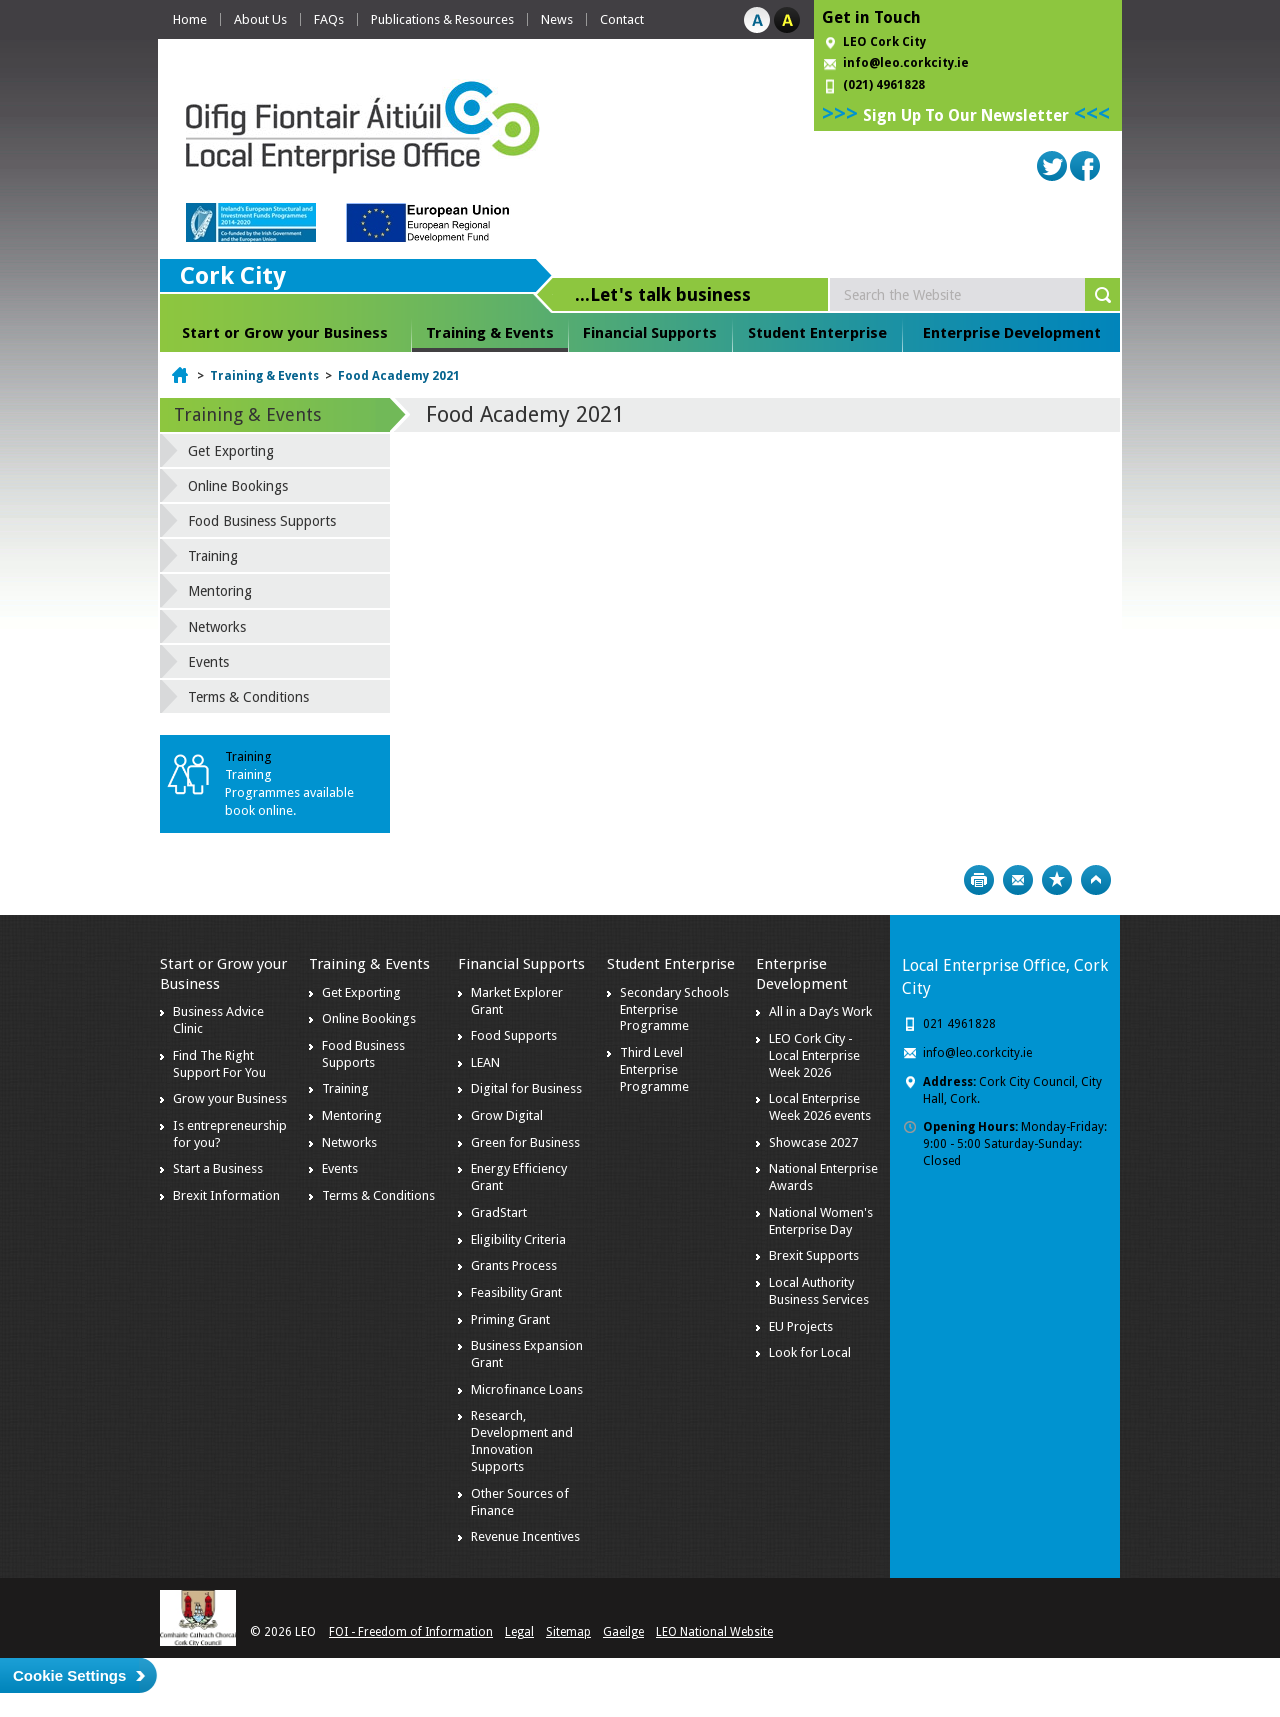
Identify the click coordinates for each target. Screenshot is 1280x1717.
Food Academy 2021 (399, 376)
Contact (622, 19)
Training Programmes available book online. (289, 792)
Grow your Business (230, 1098)
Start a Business (218, 1168)
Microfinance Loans (527, 1389)
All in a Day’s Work (820, 1011)
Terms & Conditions (248, 697)
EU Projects (801, 1326)
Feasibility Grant (516, 1292)
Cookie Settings (69, 1675)
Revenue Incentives (525, 1536)
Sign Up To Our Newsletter (966, 115)
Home (190, 19)
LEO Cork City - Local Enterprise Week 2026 (814, 1055)
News (557, 19)
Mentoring (220, 591)
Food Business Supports (262, 521)
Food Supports (514, 1035)
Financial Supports (650, 333)
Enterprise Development (1012, 333)
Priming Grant (510, 1319)
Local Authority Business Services (819, 1291)
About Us (260, 19)
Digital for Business (526, 1088)
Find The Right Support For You (219, 1064)
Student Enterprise (817, 333)
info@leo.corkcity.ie (906, 63)
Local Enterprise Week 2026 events (820, 1107)
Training (213, 556)
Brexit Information (226, 1195)
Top (1096, 880)
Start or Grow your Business (285, 333)
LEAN (485, 1062)
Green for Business (525, 1142)
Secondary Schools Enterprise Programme (674, 1009)
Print (979, 880)
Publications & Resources (442, 19)
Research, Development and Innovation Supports (522, 1441)
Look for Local (810, 1352)
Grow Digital (507, 1115)
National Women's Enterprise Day (821, 1221)
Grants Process (514, 1265)
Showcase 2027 (813, 1142)
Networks (217, 627)
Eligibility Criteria (518, 1239)
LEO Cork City (884, 42)
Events (208, 662)
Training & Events (490, 333)
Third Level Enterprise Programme (654, 1069)
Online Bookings (238, 486)
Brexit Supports (814, 1255)
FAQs (329, 19)
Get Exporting (231, 451)
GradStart (499, 1212)
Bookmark (1057, 880)
